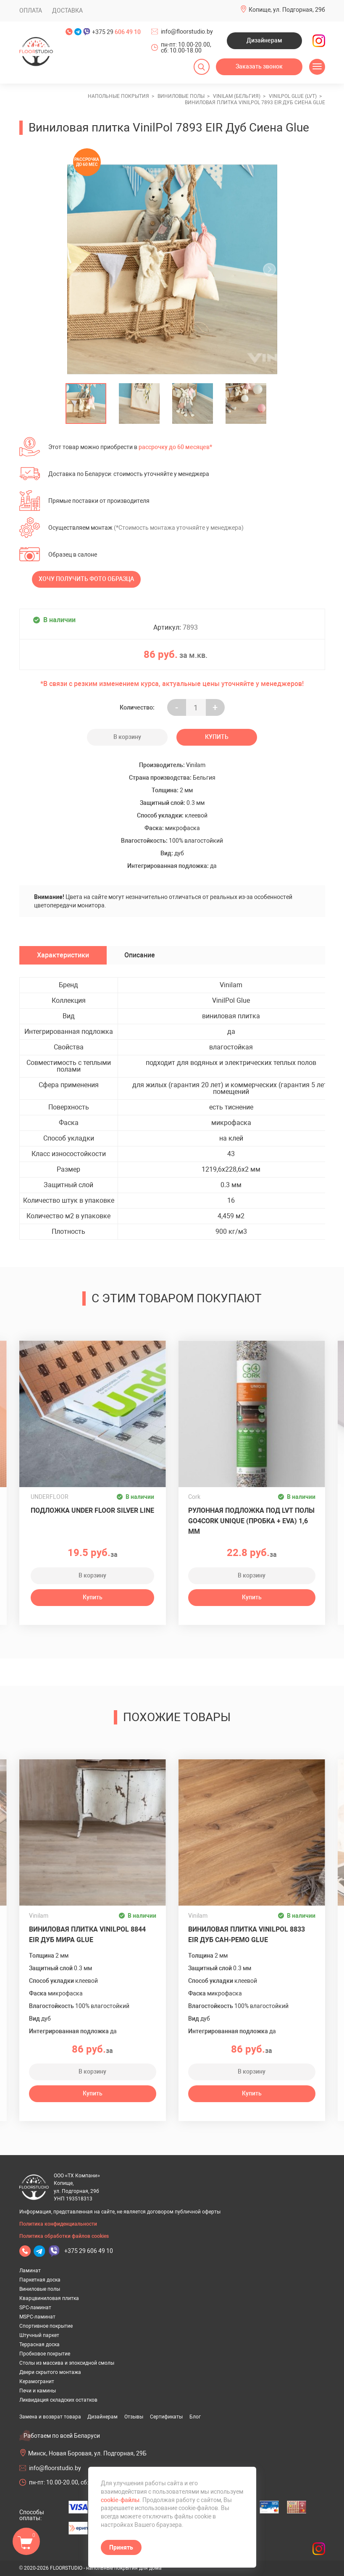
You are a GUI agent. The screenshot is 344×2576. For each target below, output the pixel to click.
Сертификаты (166, 2417)
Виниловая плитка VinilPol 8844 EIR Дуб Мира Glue (87, 1934)
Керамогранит (36, 2381)
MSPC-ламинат (37, 2317)
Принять (121, 2547)
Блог (195, 2417)
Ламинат (30, 2271)
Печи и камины (37, 2391)
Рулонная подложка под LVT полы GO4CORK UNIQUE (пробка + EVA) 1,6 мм (251, 1520)
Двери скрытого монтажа (50, 2372)
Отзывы (133, 2417)
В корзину (127, 736)
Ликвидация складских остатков (58, 2400)
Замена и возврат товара (50, 2417)
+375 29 (116, 32)
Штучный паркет (39, 2335)
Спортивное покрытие (46, 2326)
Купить (216, 736)
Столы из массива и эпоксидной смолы (66, 2363)
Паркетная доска (39, 2280)
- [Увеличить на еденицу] (176, 707)
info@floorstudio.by (187, 31)
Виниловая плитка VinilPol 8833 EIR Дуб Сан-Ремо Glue (246, 1934)
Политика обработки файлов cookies (64, 2236)
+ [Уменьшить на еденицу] (215, 707)
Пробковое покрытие (44, 2354)
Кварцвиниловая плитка (49, 2298)
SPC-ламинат (35, 2308)
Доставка (67, 10)
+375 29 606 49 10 (88, 2250)
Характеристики (63, 955)
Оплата (30, 10)
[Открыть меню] (317, 67)
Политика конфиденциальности (58, 2224)
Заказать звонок (259, 66)
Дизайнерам (264, 40)
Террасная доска (39, 2344)
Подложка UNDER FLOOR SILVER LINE (92, 1510)
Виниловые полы (39, 2289)
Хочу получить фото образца (86, 579)
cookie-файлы (120, 2500)
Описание (139, 955)
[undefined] (77, 269)
